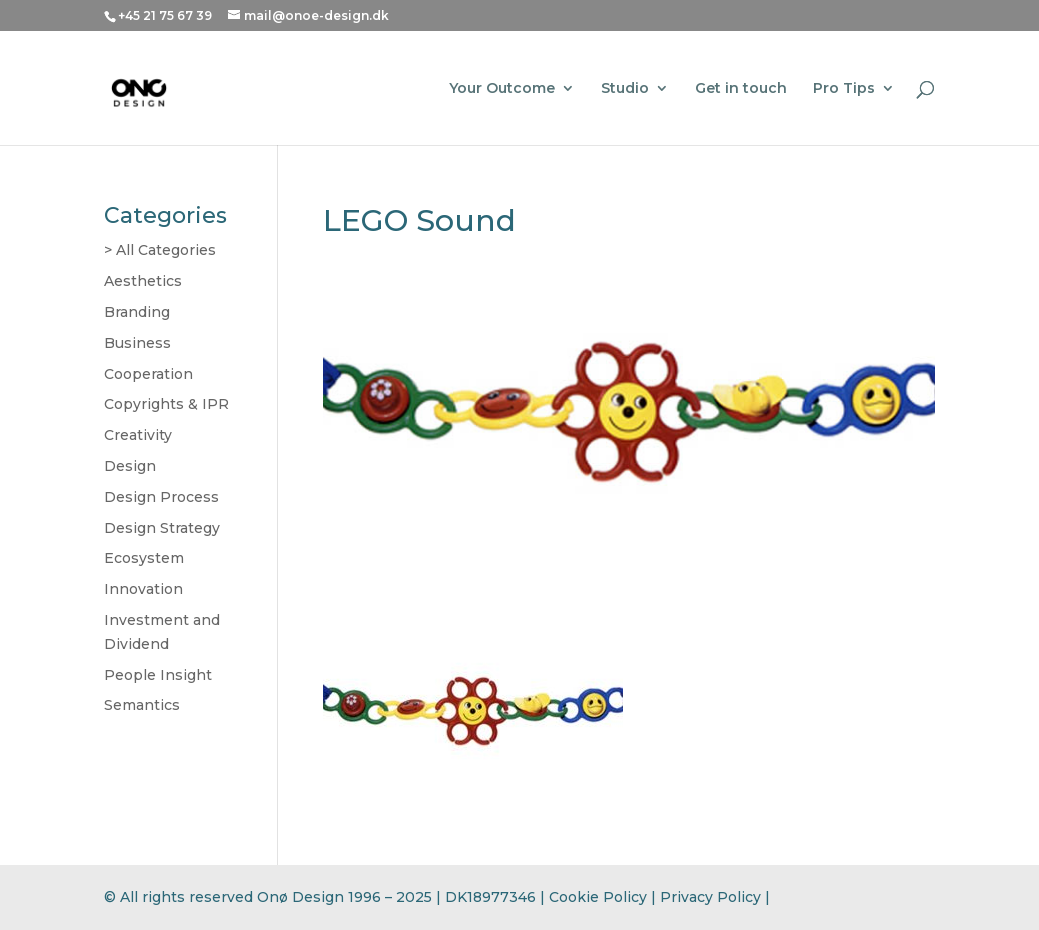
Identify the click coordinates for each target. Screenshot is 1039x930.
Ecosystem (144, 558)
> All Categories (160, 250)
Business (137, 343)
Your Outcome (502, 89)
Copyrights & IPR (166, 404)
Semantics (142, 705)
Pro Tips (844, 89)
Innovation (143, 589)
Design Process (161, 497)
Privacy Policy (710, 897)
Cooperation (148, 374)
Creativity (138, 435)
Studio (625, 89)
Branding (137, 312)
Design (130, 466)
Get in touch (741, 89)
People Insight (158, 675)
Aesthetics (143, 281)
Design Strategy (162, 528)
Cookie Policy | (604, 897)
